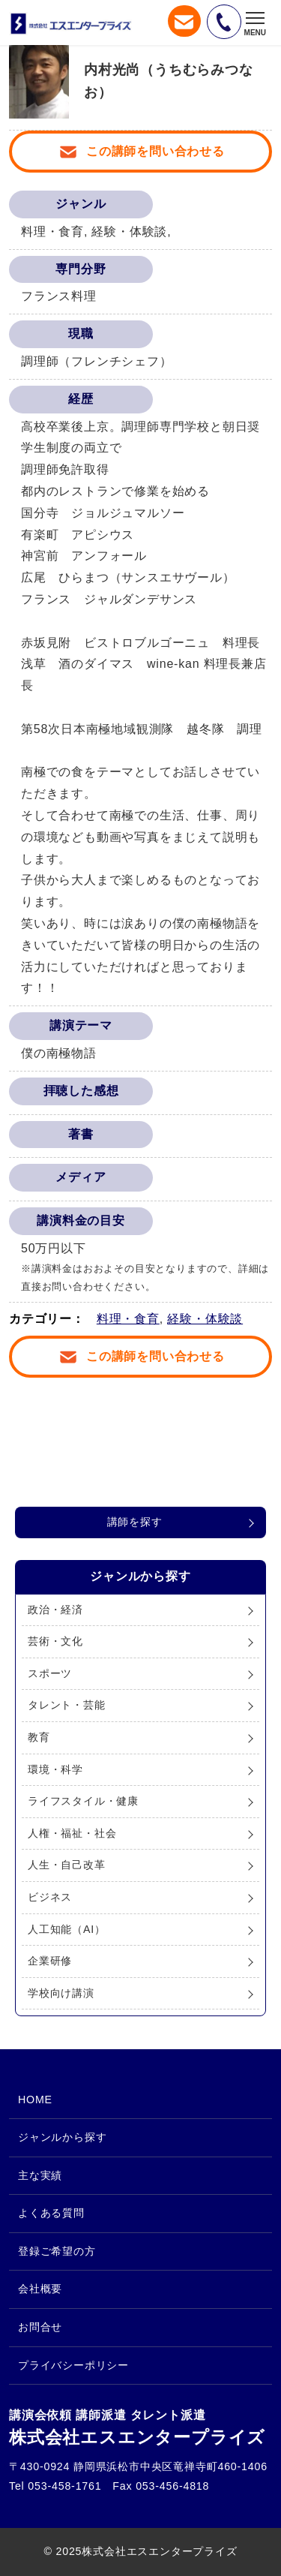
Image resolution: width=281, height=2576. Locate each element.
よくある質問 (51, 2213)
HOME (35, 2100)
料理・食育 (128, 1318)
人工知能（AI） (67, 1929)
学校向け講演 (61, 1993)
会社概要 (40, 2289)
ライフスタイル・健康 (83, 1801)
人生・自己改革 (67, 1865)
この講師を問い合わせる (155, 151)
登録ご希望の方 (57, 2251)
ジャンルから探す (62, 2137)
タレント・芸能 (67, 1705)
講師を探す (135, 1522)
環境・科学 (55, 1769)
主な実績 (40, 2175)
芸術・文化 (55, 1641)
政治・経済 (55, 1610)
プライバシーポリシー (73, 2365)
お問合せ (40, 2327)
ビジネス (50, 1897)
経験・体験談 (205, 1318)
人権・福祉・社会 (72, 1833)
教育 (39, 1737)
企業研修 (50, 1961)
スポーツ (50, 1673)
